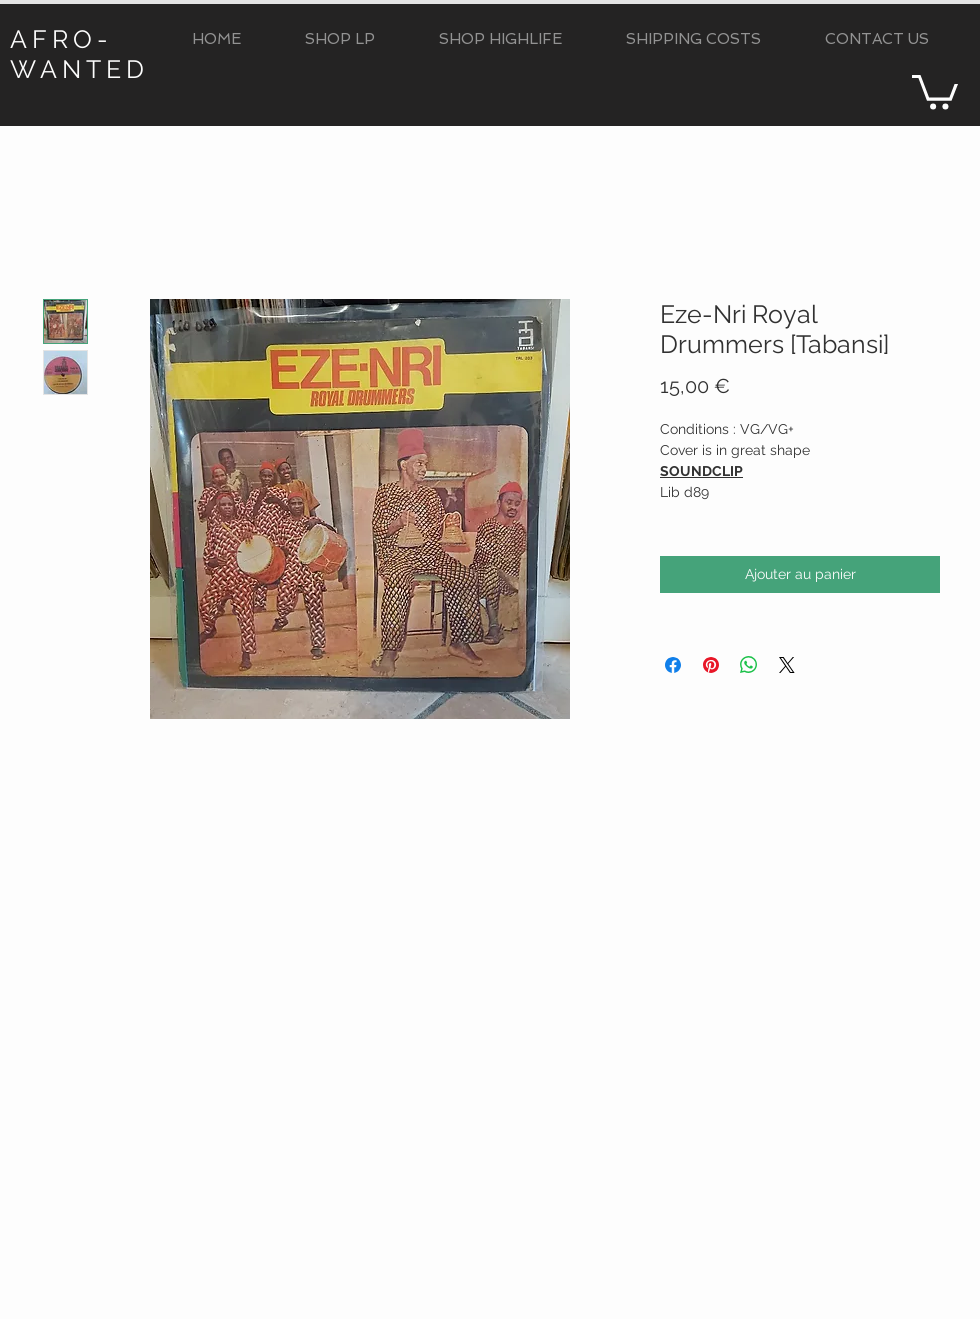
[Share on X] (787, 665)
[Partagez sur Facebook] (673, 665)
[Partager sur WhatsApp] (749, 665)
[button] (340, 39)
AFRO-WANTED (79, 54)
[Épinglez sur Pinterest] (711, 665)
